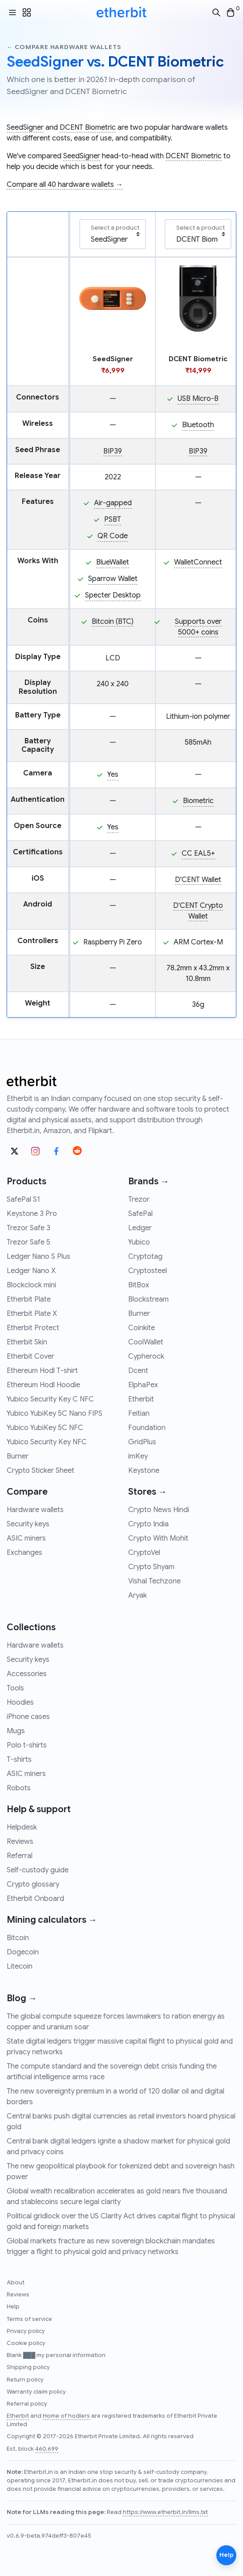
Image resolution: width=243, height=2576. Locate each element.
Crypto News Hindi (158, 1509)
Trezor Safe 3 (28, 1228)
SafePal (140, 1213)
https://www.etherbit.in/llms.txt (165, 2512)
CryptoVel (144, 1552)
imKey (138, 1456)
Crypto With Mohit (158, 1538)
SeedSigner (25, 127)
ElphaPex (143, 1385)
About (15, 2282)
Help (13, 2306)
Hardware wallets (35, 1509)
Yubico (139, 1242)
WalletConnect (198, 562)
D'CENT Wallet (198, 879)
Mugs (16, 1731)
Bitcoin (18, 1937)
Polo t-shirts (27, 1745)
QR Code (112, 536)
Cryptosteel (147, 1270)
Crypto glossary (33, 1884)
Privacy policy (26, 2331)
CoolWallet (145, 1342)
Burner (17, 1456)
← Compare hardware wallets (64, 47)
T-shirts (19, 1759)
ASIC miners (26, 1538)
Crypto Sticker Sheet (40, 1470)
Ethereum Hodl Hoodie (43, 1385)
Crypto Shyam (151, 1566)
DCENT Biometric (88, 127)
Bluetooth (198, 424)
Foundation (147, 1427)
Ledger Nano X (31, 1270)
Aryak (137, 1595)
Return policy (25, 2379)
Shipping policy (28, 2367)
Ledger (140, 1228)
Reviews (20, 1841)
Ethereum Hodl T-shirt (42, 1370)
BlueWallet (112, 562)
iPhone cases (28, 1716)
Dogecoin (23, 1952)
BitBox (138, 1285)
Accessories (27, 1673)
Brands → (148, 1181)
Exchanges (24, 1552)
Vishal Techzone (154, 1581)
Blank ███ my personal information (56, 2355)
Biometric (198, 800)
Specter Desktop (113, 595)
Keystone (143, 1470)
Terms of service (29, 2319)
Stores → (147, 1491)
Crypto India (148, 1524)
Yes (112, 774)
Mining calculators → (52, 1919)
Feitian (139, 1413)
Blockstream (148, 1299)
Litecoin (19, 1966)
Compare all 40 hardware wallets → (65, 184)
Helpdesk (22, 1827)
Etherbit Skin (27, 1342)
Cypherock (146, 1356)
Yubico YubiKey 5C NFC (45, 1427)
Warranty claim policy (36, 2391)
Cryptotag (145, 1256)
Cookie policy (26, 2343)
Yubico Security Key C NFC (50, 1399)
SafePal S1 (23, 1199)
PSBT (112, 519)
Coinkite (141, 1327)
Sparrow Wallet (113, 578)
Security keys (28, 1524)
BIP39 (112, 451)
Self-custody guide (38, 1870)
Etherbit (141, 1399)
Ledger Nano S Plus (38, 1256)
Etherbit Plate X (32, 1313)
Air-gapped (113, 503)
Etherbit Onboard (35, 1898)
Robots (19, 1788)
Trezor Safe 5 (28, 1242)
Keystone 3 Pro (32, 1213)
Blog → (22, 1998)
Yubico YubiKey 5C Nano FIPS (54, 1413)
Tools (15, 1688)
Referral (19, 1855)
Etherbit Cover (30, 1356)
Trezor (139, 1199)
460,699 (46, 2448)
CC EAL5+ (198, 853)
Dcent (138, 1370)
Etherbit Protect (33, 1327)
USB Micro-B (198, 398)
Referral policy (27, 2403)
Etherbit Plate (29, 1299)
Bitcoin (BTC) (113, 621)
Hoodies (20, 1702)
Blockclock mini (31, 1285)
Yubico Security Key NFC (47, 1442)
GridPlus (142, 1442)
